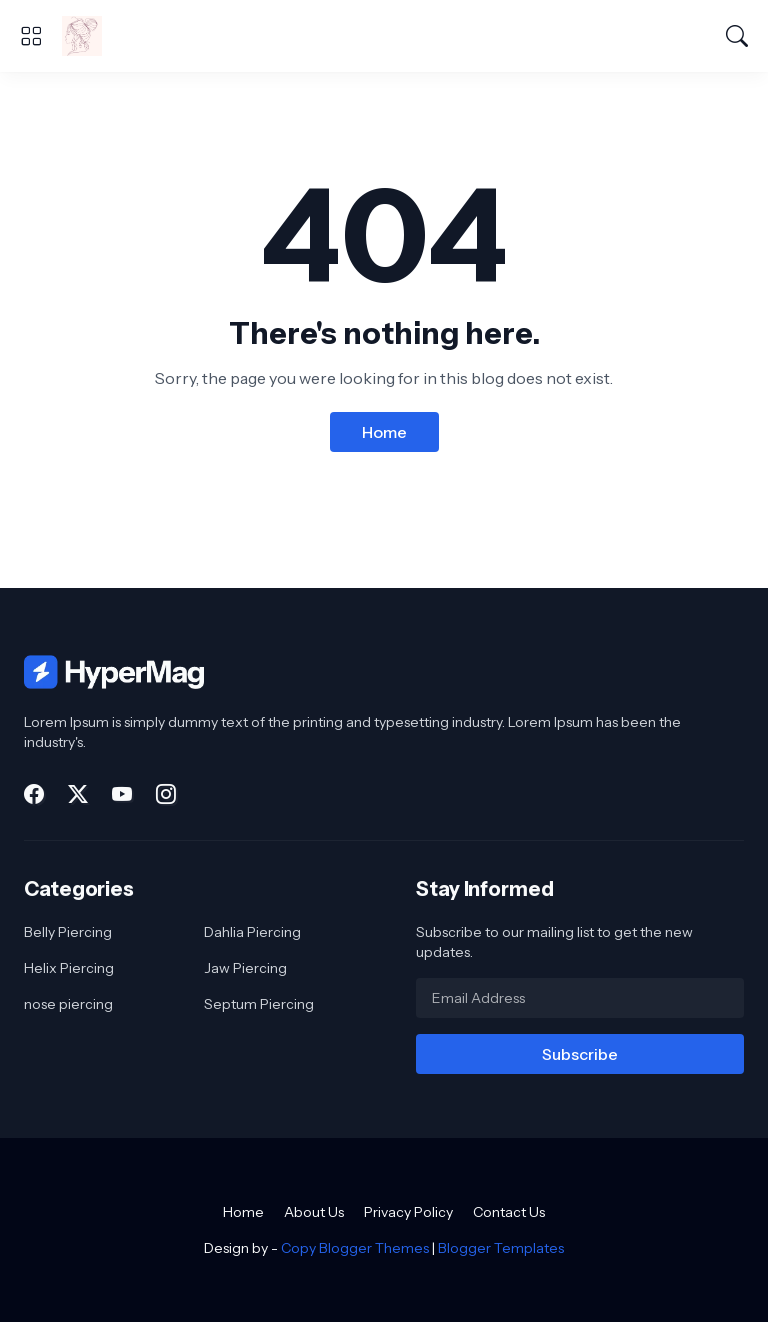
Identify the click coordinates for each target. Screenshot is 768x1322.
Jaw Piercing (245, 968)
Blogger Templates (501, 1248)
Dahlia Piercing (252, 932)
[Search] (737, 36)
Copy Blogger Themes (355, 1248)
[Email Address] (580, 998)
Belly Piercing (68, 932)
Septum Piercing (259, 1004)
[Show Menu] (31, 36)
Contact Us (509, 1212)
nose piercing (68, 1004)
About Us (314, 1212)
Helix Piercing (69, 968)
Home (384, 432)
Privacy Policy (408, 1212)
